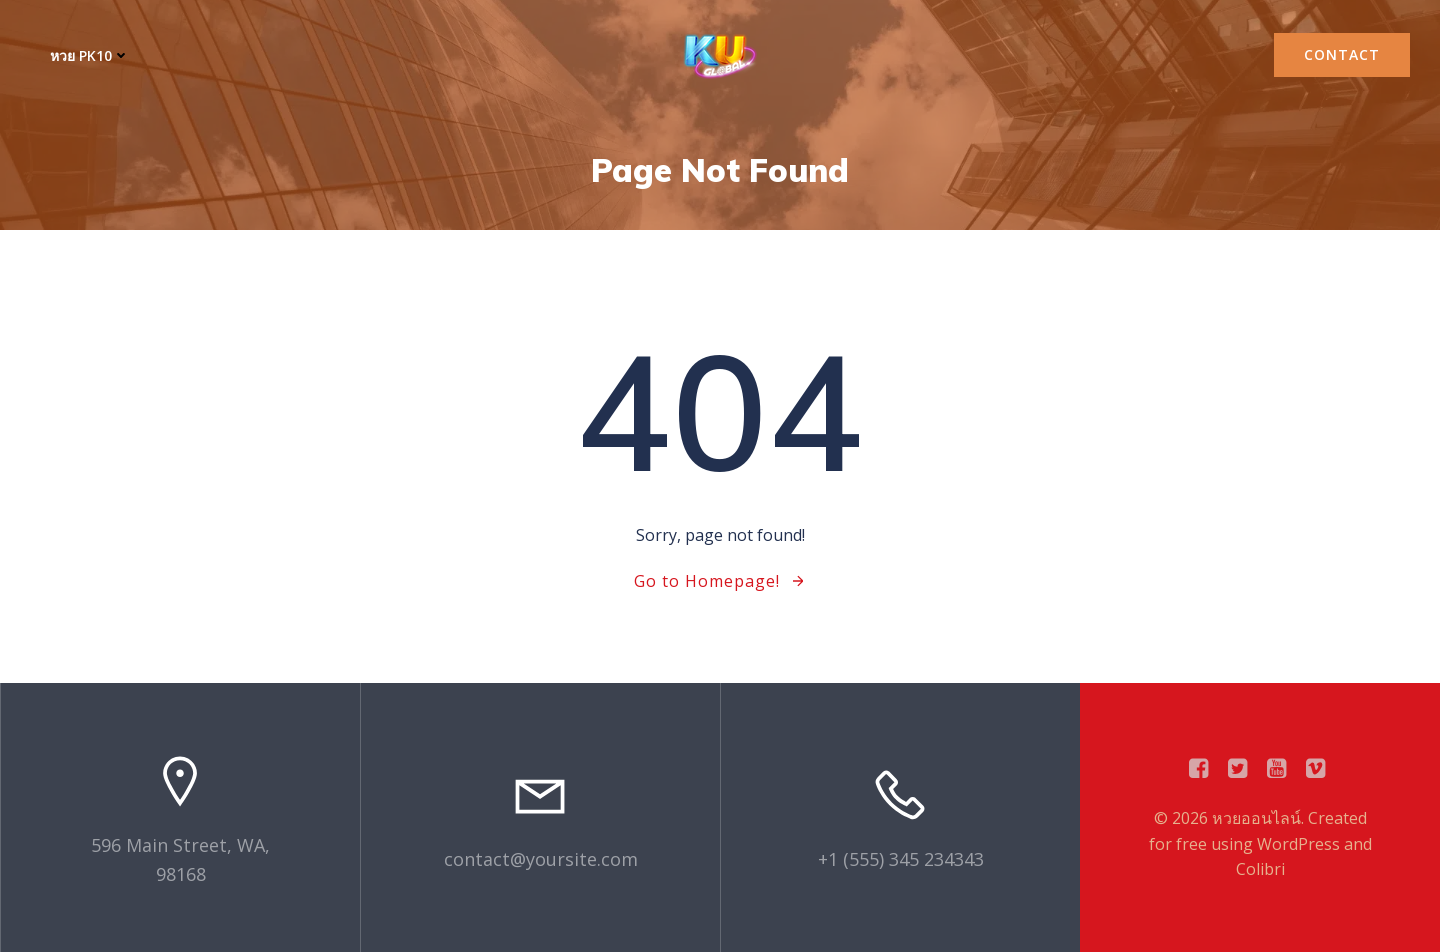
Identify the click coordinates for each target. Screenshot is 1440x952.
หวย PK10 (90, 55)
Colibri (1260, 869)
